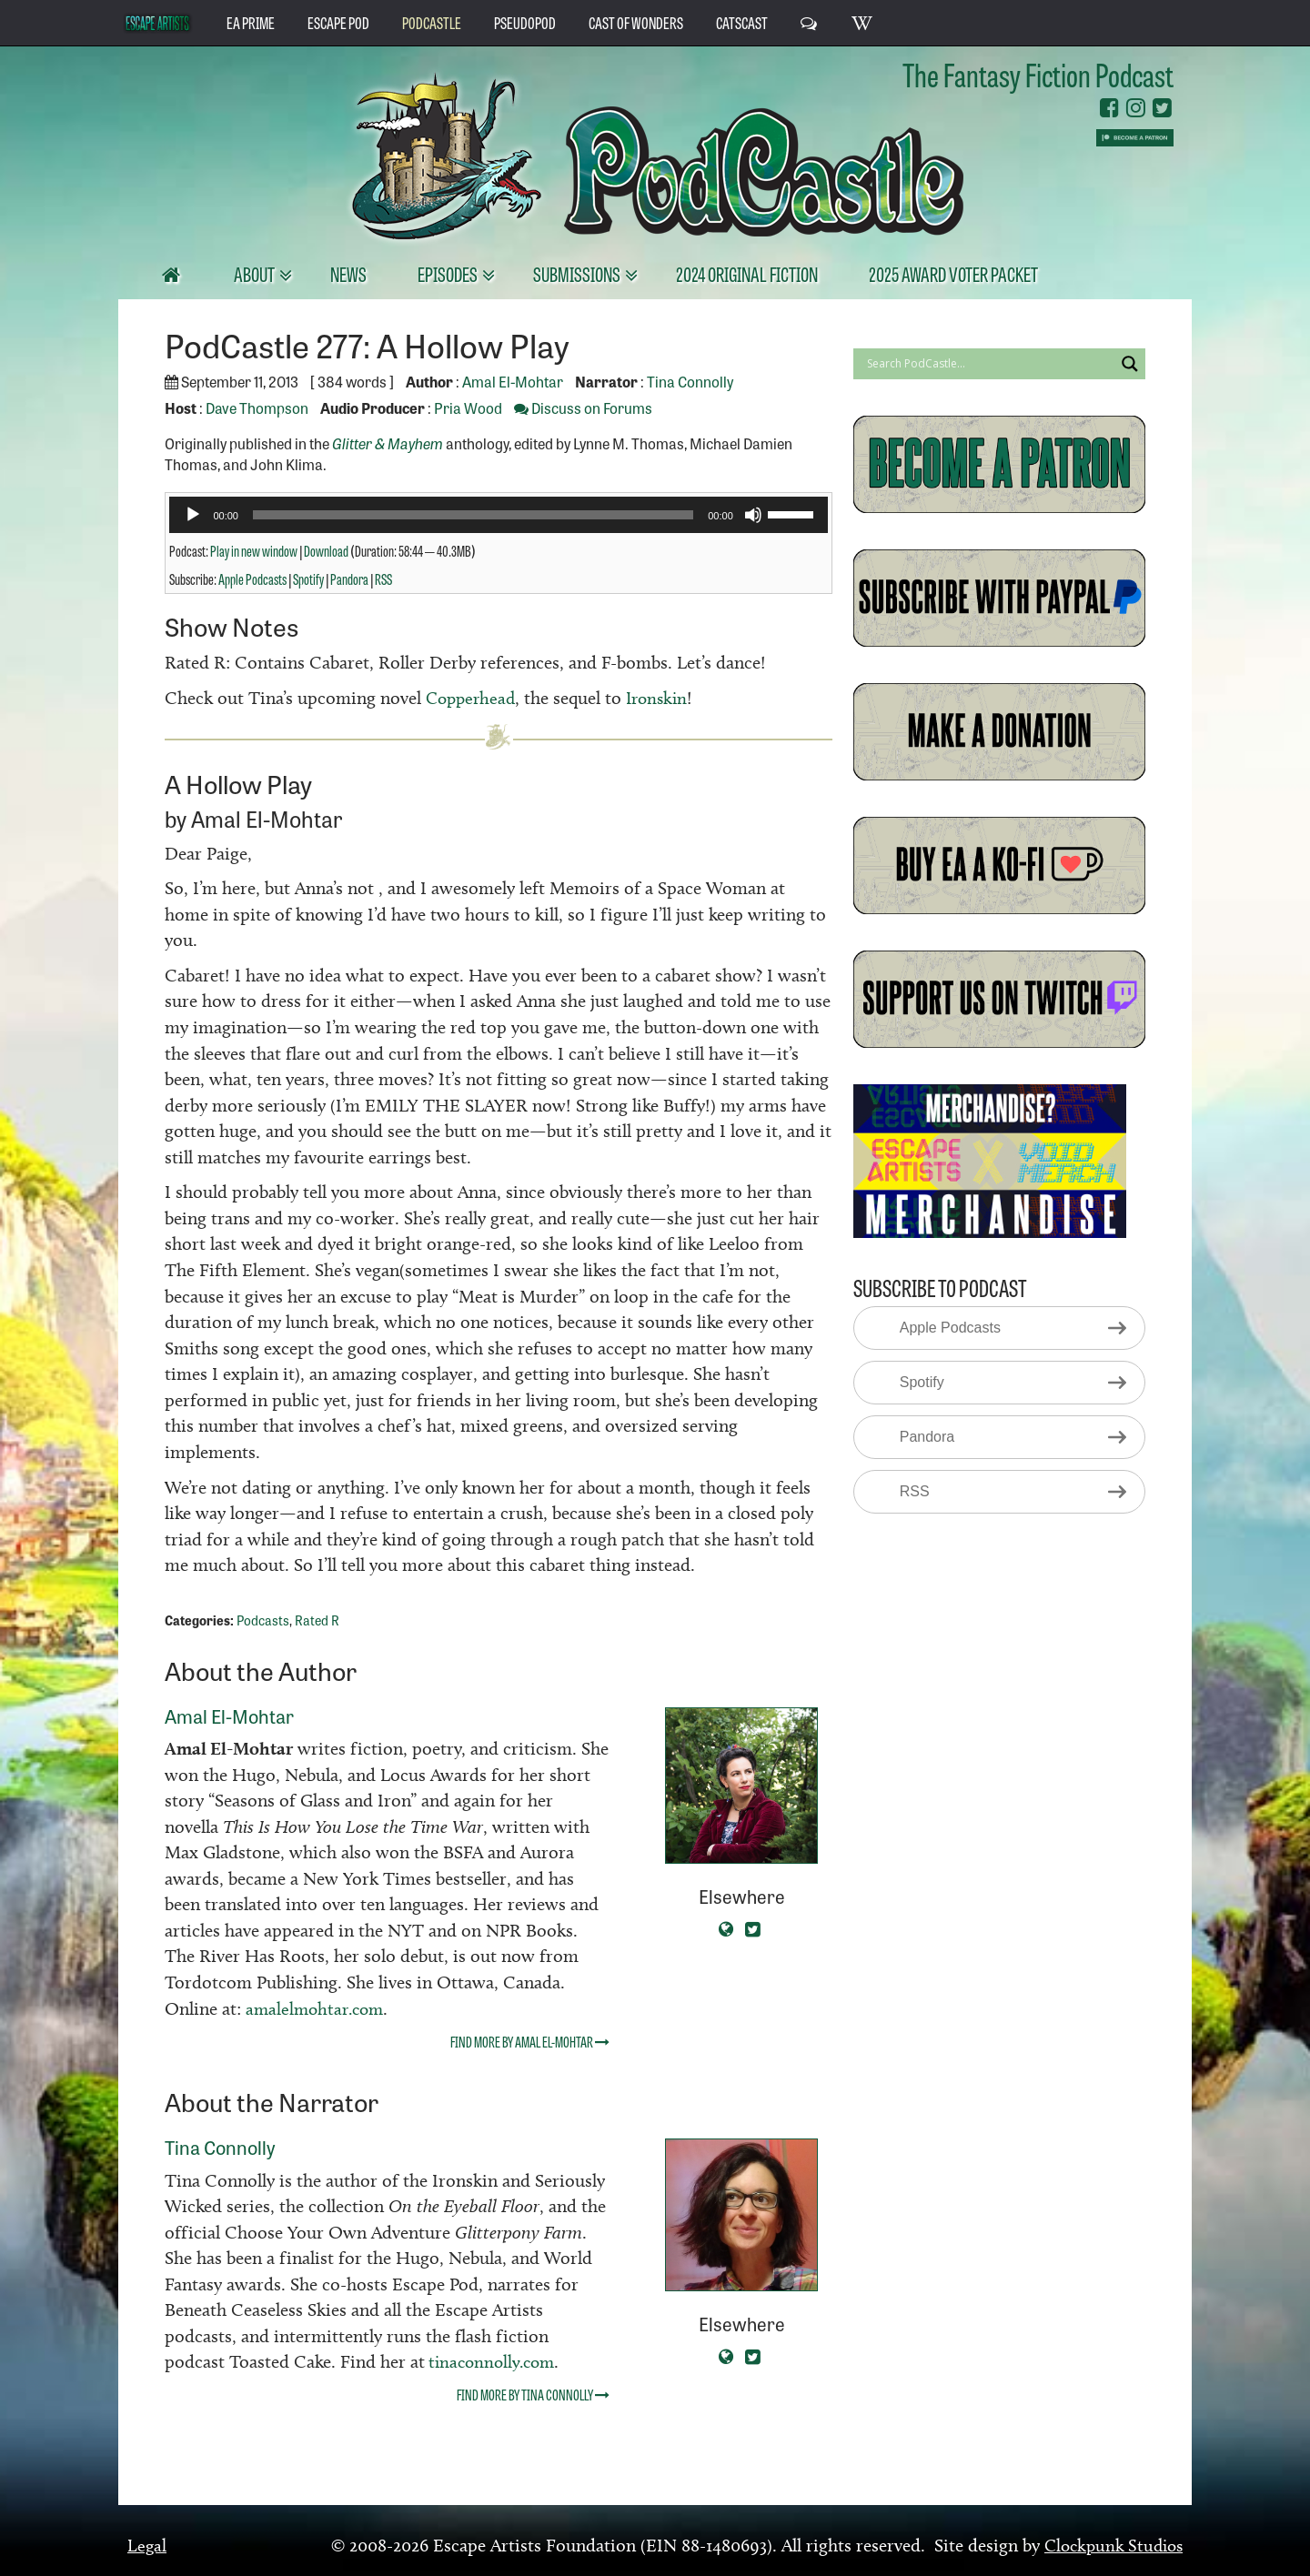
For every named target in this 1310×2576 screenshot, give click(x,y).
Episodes (449, 273)
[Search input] (988, 363)
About (255, 273)
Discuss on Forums (583, 407)
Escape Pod (338, 22)
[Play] (193, 515)
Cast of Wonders (636, 22)
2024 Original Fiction (747, 273)
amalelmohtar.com (318, 2007)
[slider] (473, 514)
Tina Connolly (690, 381)
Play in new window (253, 550)
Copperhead (473, 698)
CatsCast (742, 22)
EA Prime (251, 22)
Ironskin (664, 698)
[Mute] (753, 515)
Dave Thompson (257, 407)
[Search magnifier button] (1129, 363)
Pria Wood (468, 407)
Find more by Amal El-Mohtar (530, 2040)
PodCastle (431, 22)
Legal (147, 2544)
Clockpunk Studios (1109, 2544)
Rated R (317, 1619)
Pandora (349, 578)
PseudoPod (525, 22)
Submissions (578, 273)
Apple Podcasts (252, 578)
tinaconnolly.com (493, 2361)
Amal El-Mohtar (512, 381)
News (348, 273)
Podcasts (263, 1619)
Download (326, 550)
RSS (383, 578)
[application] (498, 515)
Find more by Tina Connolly (533, 2393)
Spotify (308, 578)
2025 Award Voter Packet (953, 273)
